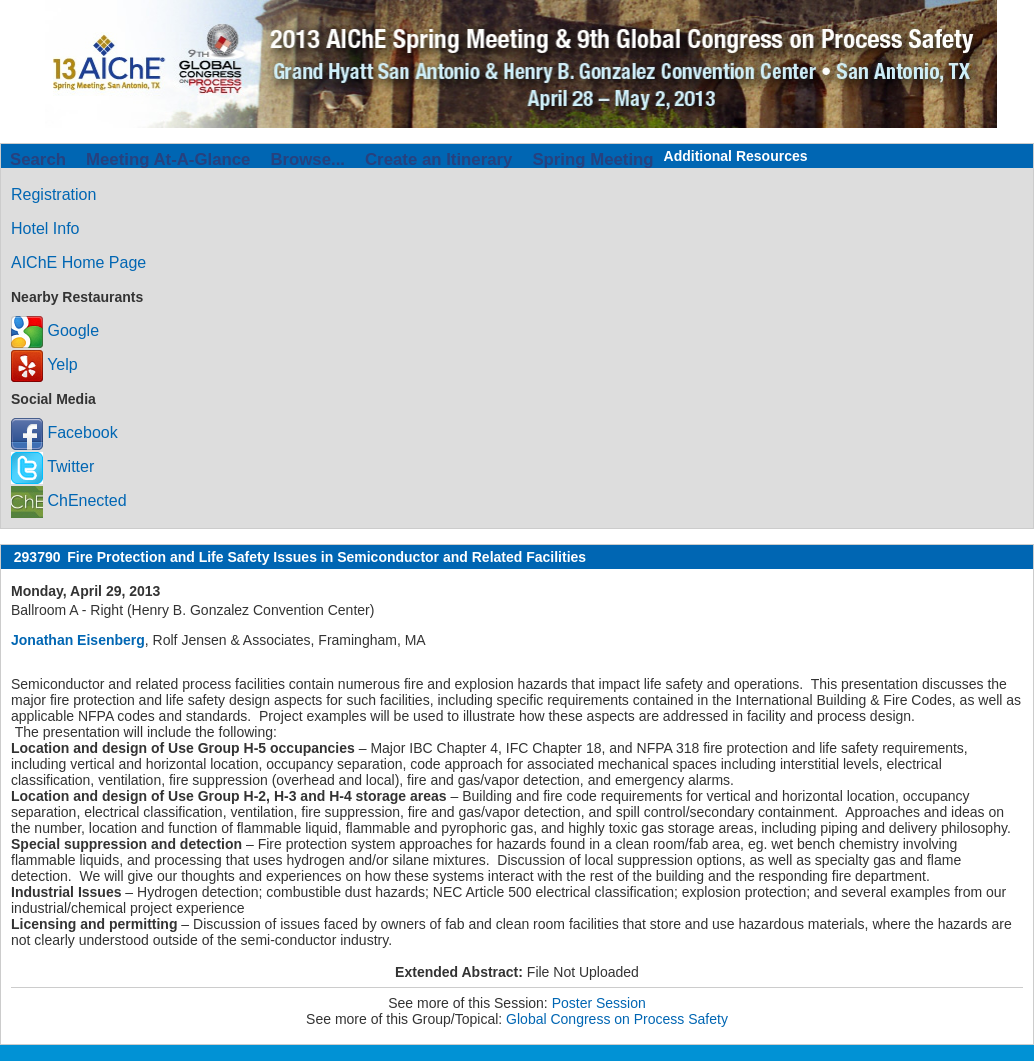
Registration (53, 194)
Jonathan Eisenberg (78, 640)
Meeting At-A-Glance (168, 159)
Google (55, 330)
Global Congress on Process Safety (617, 1019)
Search (38, 159)
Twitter (52, 466)
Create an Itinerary (438, 159)
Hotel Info (45, 228)
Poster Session (599, 1003)
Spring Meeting (592, 159)
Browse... (307, 159)
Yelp (44, 364)
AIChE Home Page (78, 262)
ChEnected (69, 500)
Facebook (64, 432)
